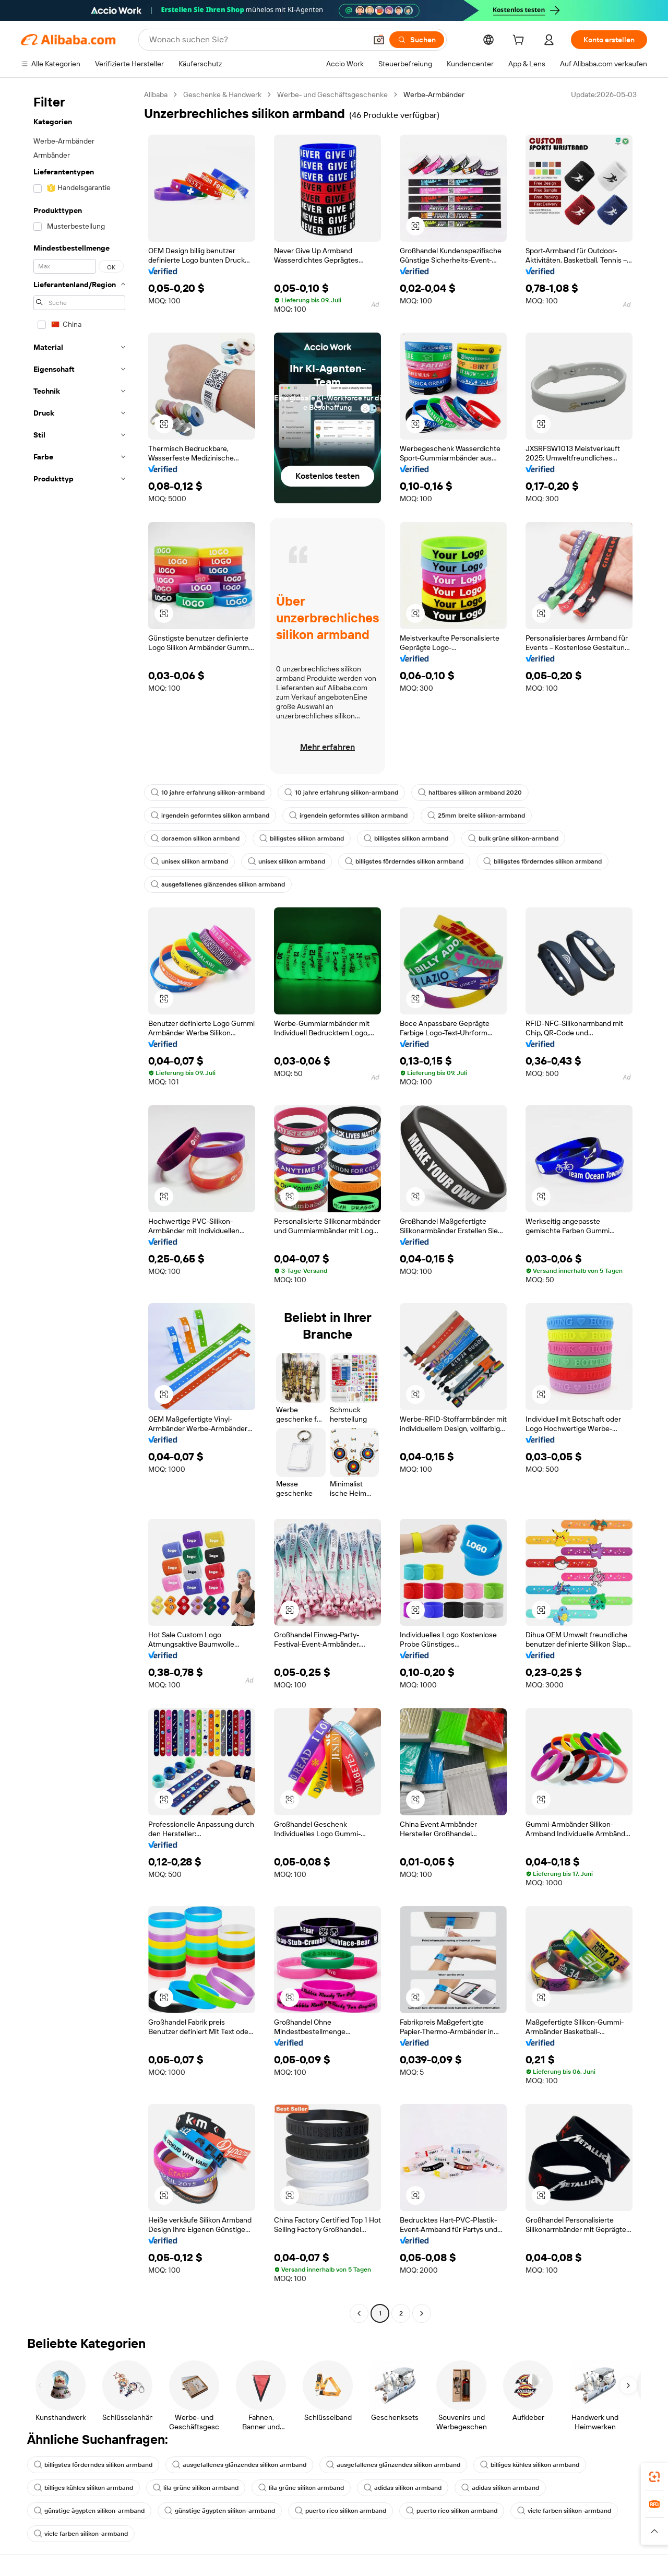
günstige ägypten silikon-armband (89, 2511)
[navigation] (79, 1205)
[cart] (520, 41)
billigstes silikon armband (301, 838)
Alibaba (156, 94)
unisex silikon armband (189, 861)
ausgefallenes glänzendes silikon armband (218, 884)
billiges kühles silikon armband (529, 2465)
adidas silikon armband (403, 2488)
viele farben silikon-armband (564, 2511)
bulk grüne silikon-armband (513, 838)
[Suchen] (416, 39)
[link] (654, 2476)
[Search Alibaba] (256, 39)
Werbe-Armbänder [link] (433, 94)
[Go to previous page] (359, 2313)
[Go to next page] (421, 2313)
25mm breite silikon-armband (476, 815)
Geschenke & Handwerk (222, 94)
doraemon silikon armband (195, 838)
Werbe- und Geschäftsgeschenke (332, 94)
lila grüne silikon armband (195, 2488)
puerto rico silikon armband (340, 2511)
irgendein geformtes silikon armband (210, 815)
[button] (379, 39)
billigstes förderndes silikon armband (404, 861)
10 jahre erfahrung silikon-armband (208, 792)
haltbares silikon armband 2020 (470, 792)
